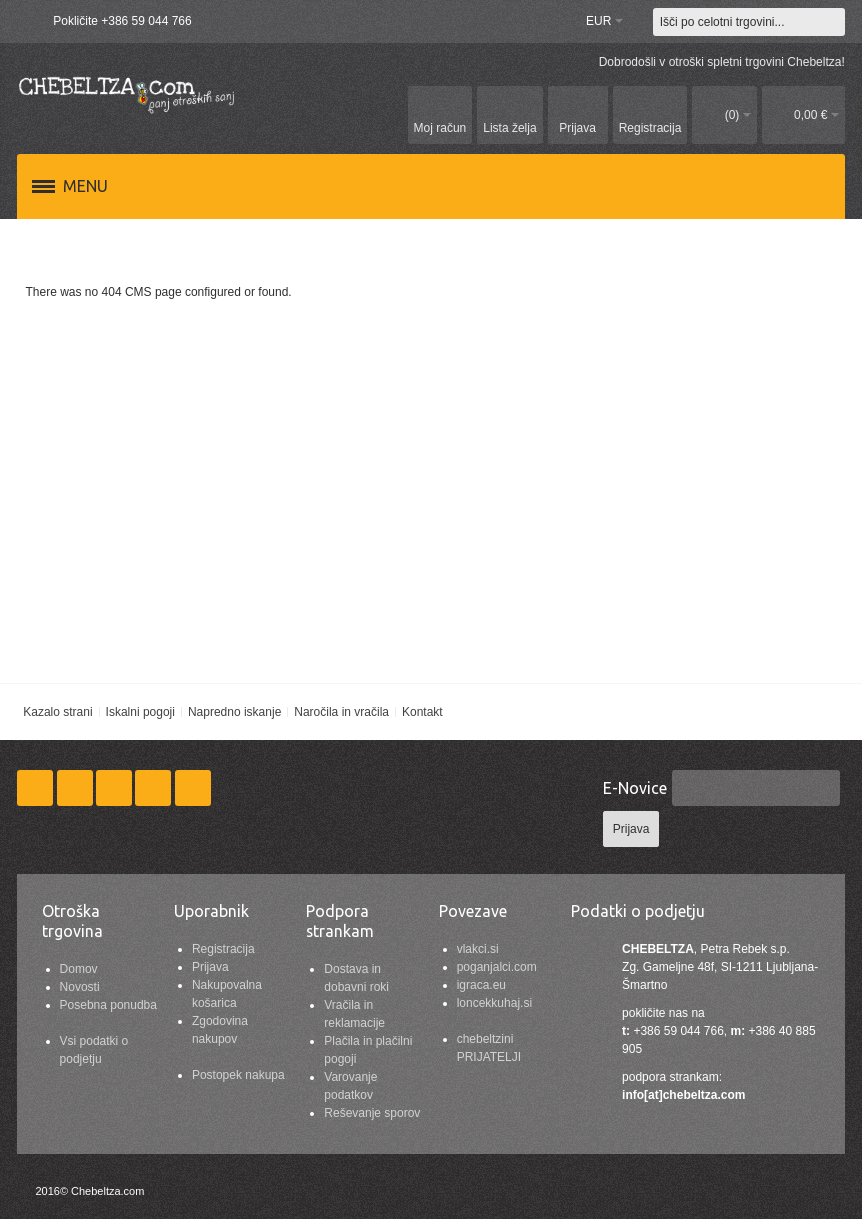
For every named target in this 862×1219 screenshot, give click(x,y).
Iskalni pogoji (140, 712)
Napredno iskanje (234, 712)
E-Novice (635, 788)
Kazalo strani (57, 712)
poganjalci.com (497, 967)
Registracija (223, 949)
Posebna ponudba (108, 1005)
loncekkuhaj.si (494, 1003)
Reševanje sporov (372, 1113)
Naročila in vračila (341, 712)
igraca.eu (481, 985)
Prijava (210, 967)
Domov (79, 969)
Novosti (80, 987)
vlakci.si (478, 949)
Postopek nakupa (238, 1075)
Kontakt (422, 712)
